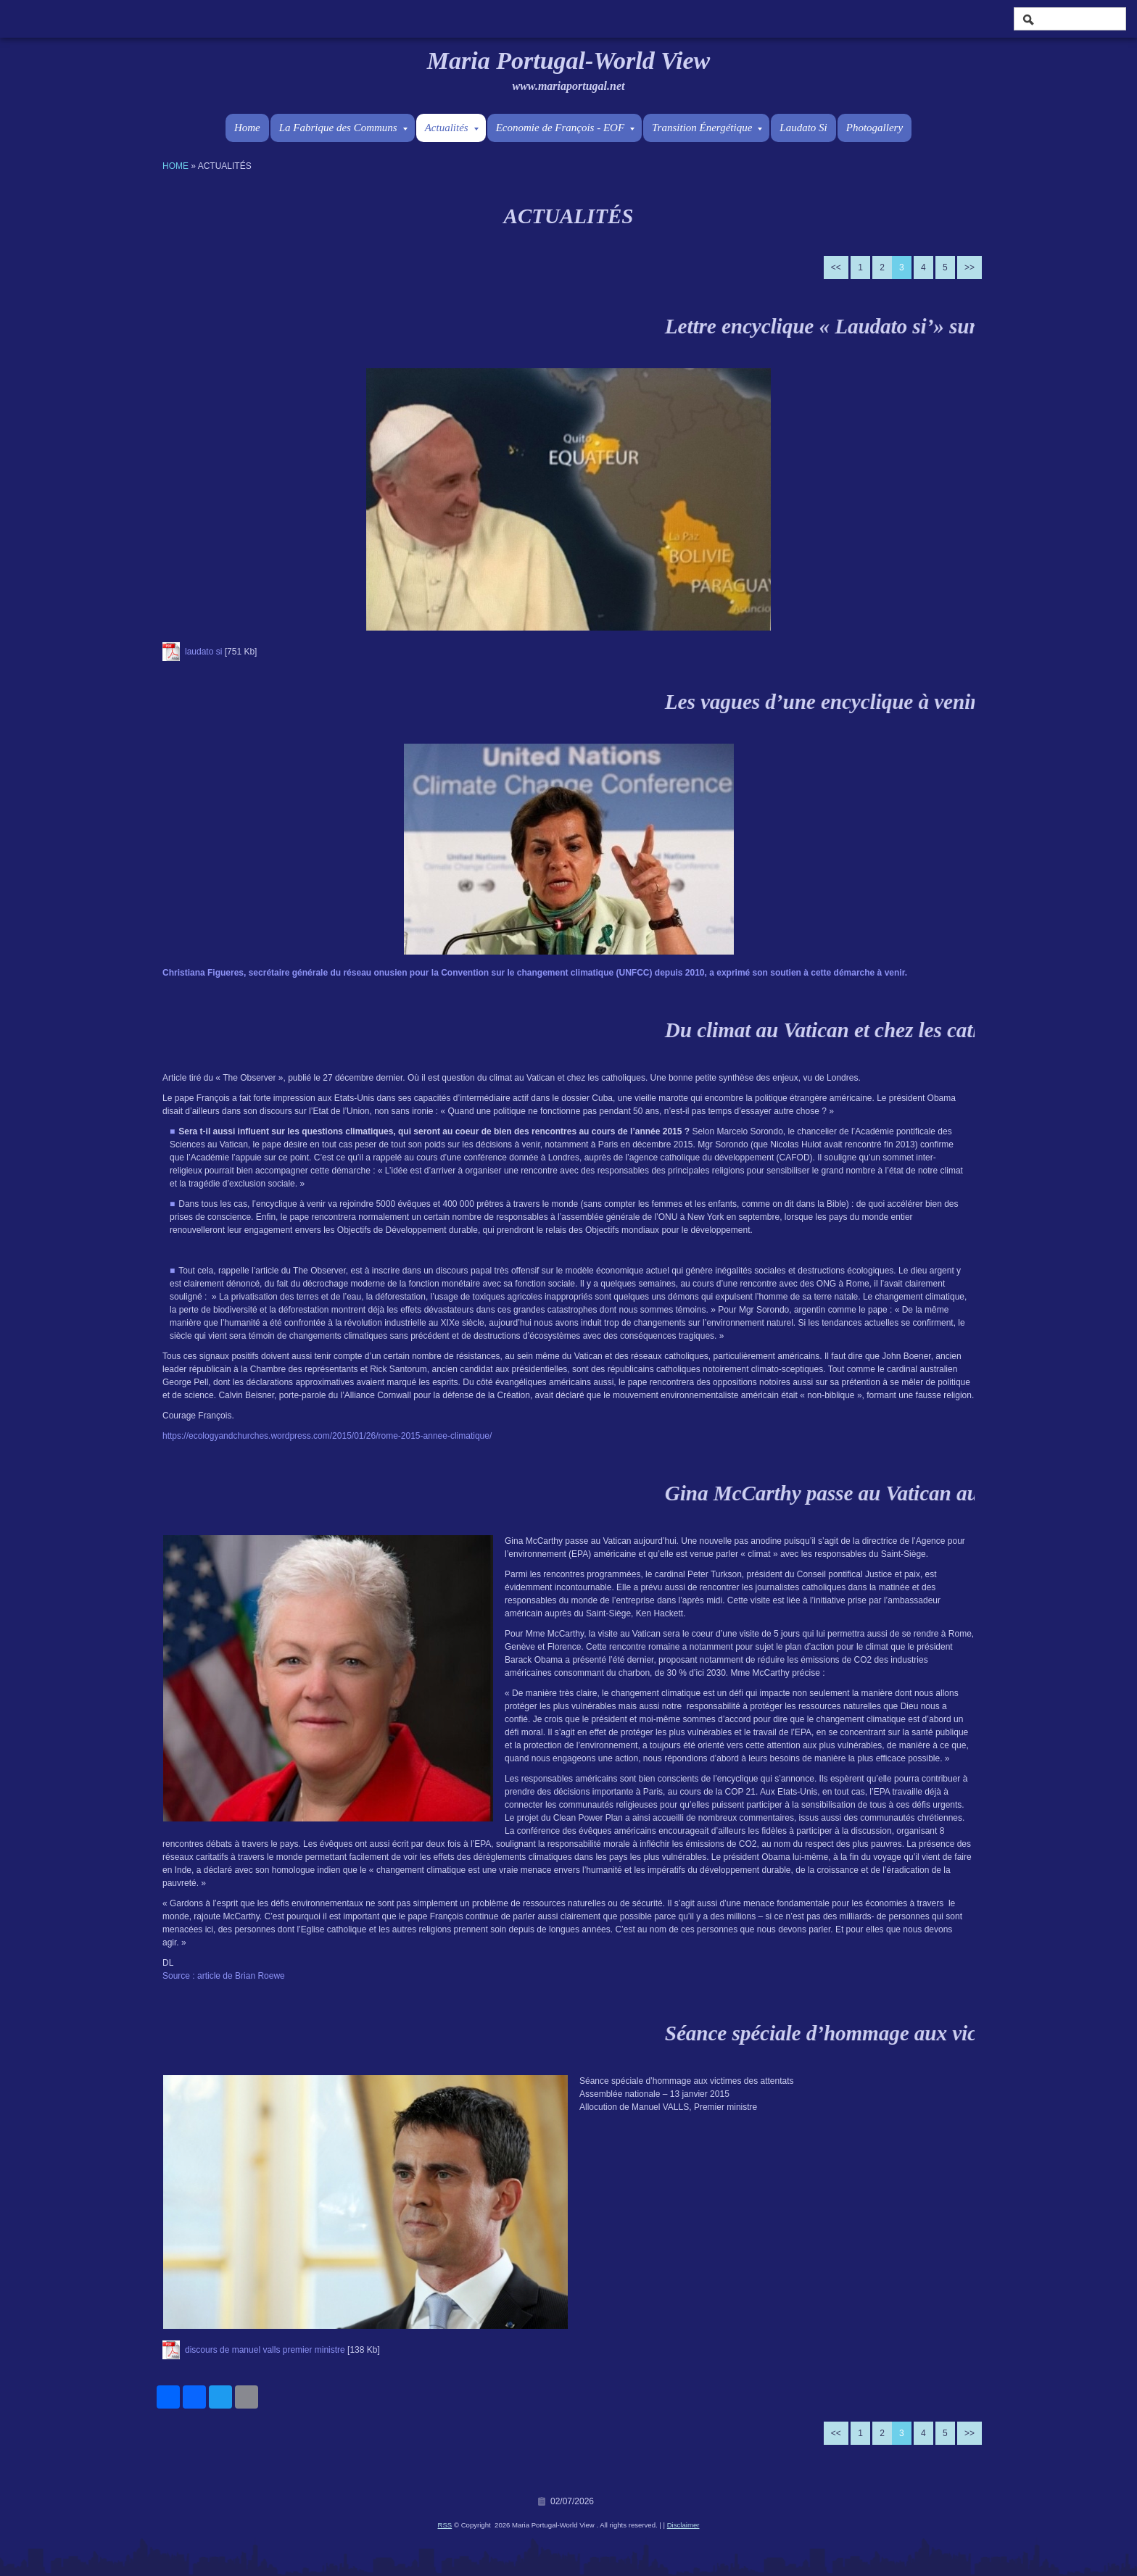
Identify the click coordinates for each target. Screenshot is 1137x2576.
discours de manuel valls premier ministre (265, 2350)
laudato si (203, 652)
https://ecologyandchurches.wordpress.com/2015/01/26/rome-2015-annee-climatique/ (327, 1436)
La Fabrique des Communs (343, 127)
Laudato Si (803, 127)
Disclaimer (683, 2525)
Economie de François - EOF (565, 127)
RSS (445, 2525)
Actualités (452, 127)
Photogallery (874, 127)
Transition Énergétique (707, 127)
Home (247, 127)
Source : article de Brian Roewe (223, 1976)
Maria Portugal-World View (568, 60)
